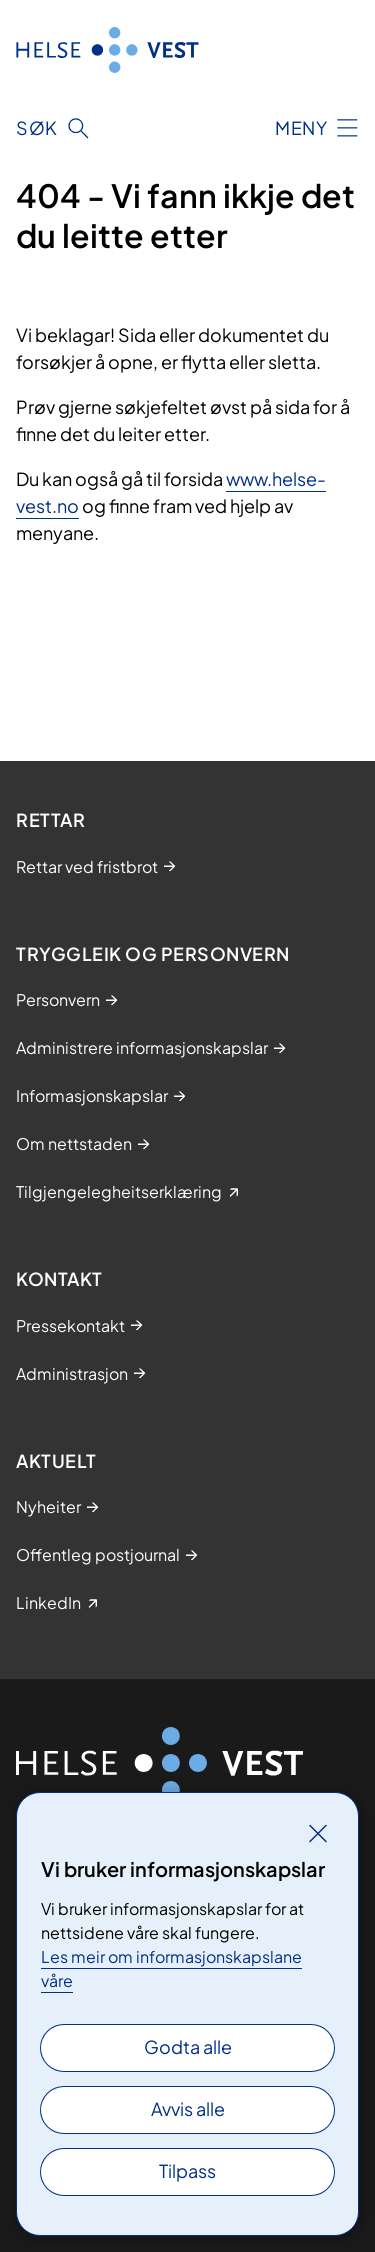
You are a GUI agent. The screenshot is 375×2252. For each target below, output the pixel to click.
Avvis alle (188, 2108)
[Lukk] (318, 1833)
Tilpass (187, 2170)
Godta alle (188, 2046)
